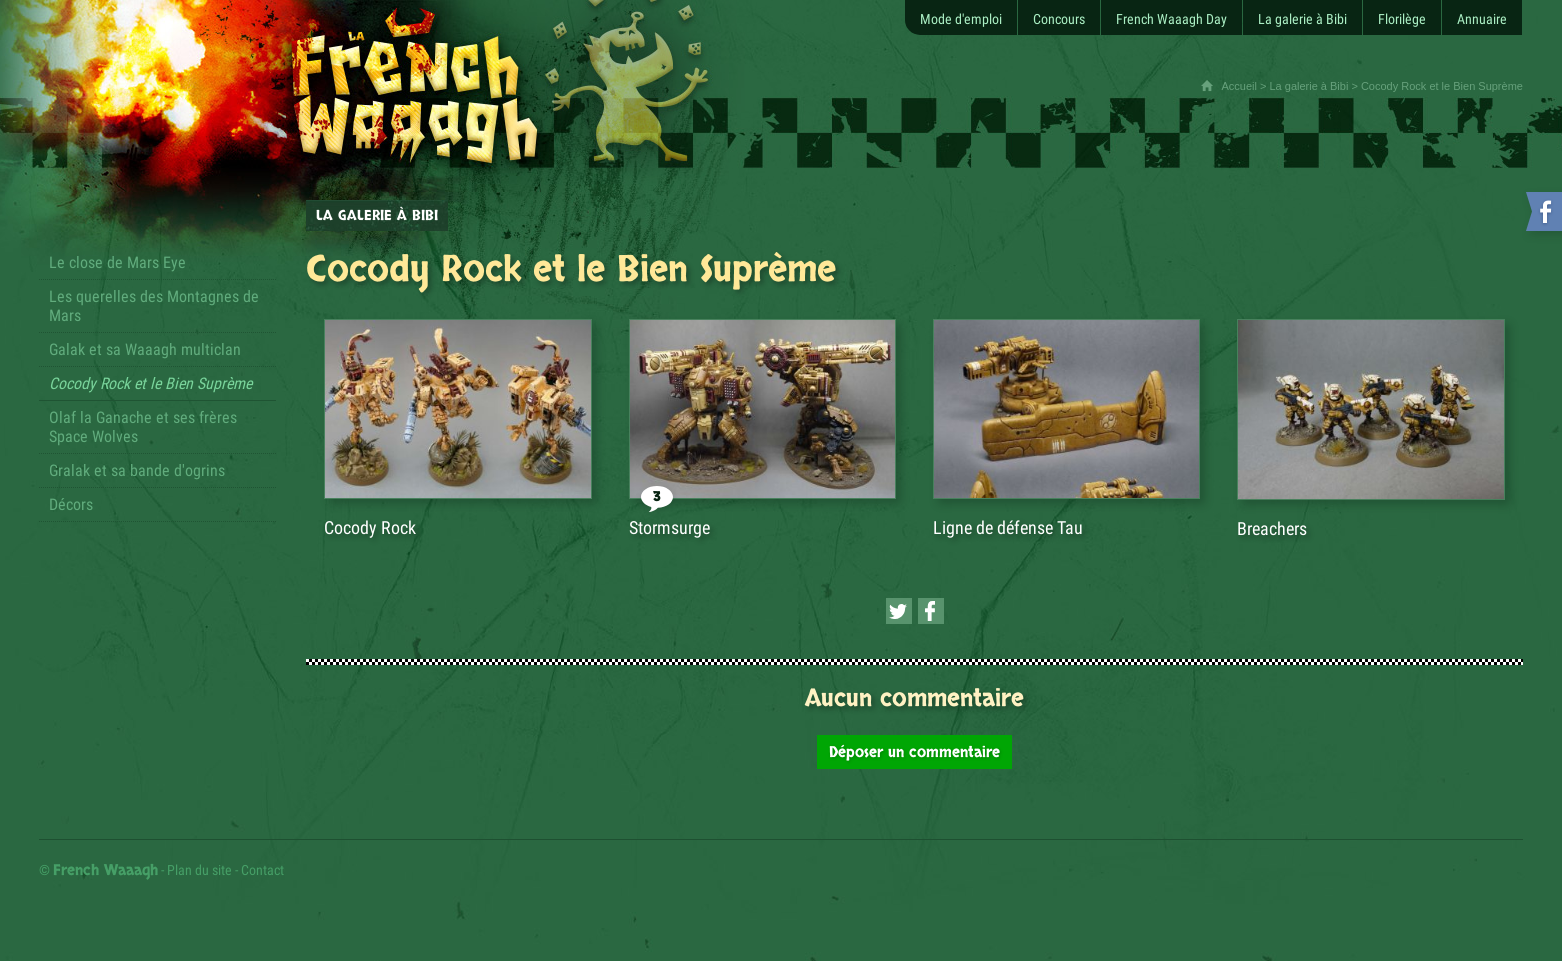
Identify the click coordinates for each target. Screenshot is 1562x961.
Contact (262, 870)
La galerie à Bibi (1308, 86)
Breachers (1272, 528)
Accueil (1238, 86)
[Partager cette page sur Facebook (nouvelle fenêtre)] (931, 611)
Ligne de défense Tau (1008, 527)
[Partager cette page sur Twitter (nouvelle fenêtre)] (899, 611)
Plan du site (199, 870)
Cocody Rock (370, 527)
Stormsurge (669, 527)
